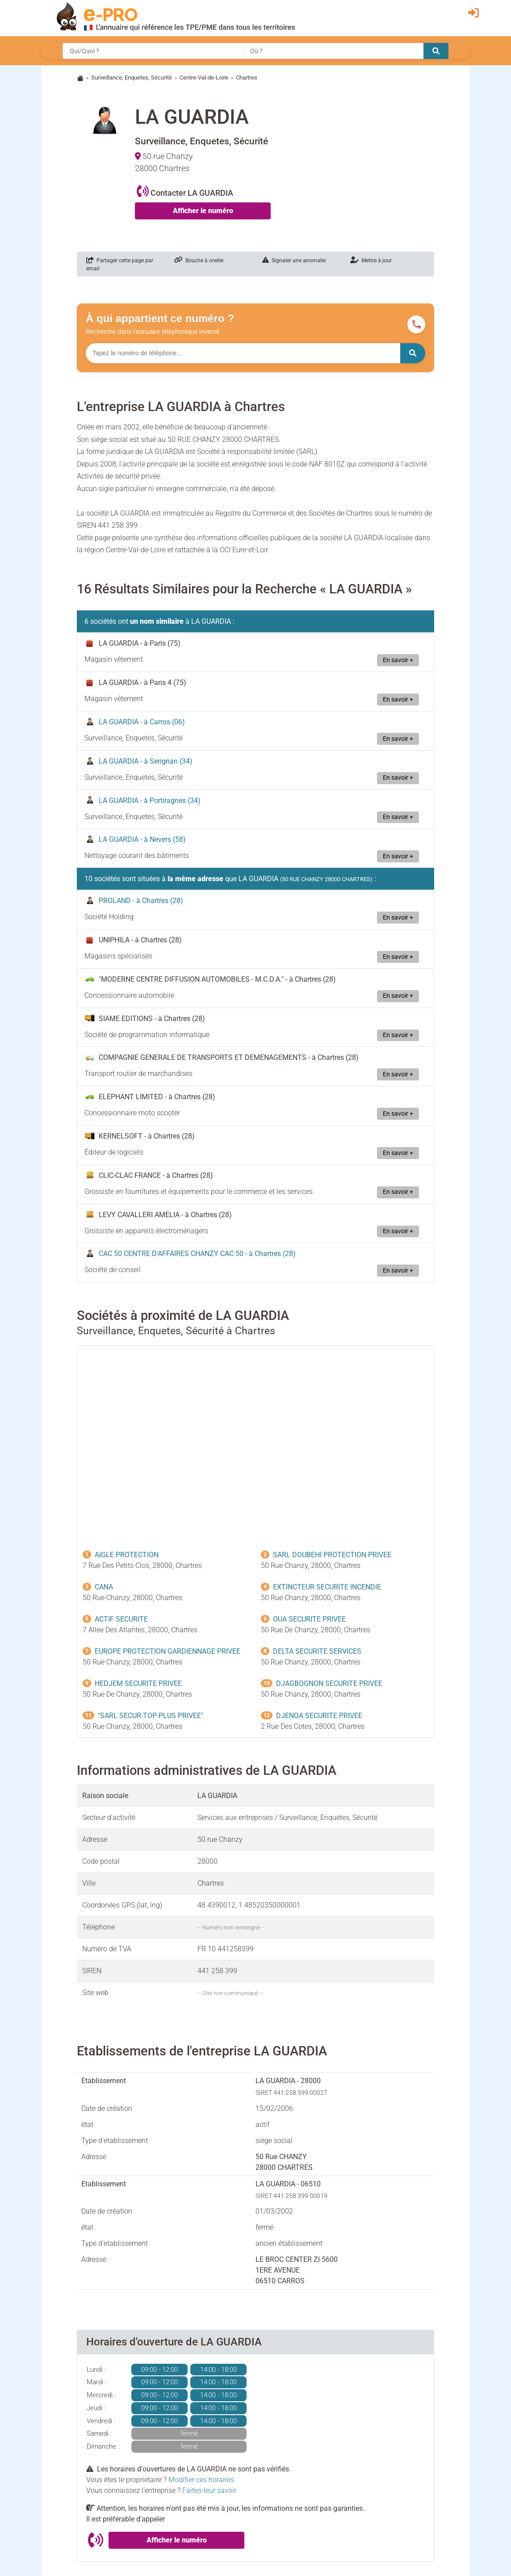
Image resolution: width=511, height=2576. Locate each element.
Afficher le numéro (203, 210)
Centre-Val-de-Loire (204, 77)
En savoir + (398, 660)
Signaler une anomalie (294, 260)
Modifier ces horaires (201, 2479)
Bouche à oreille (198, 260)
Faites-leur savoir (209, 2490)
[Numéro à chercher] (243, 353)
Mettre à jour (371, 260)
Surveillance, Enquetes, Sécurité (131, 77)
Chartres (246, 77)
